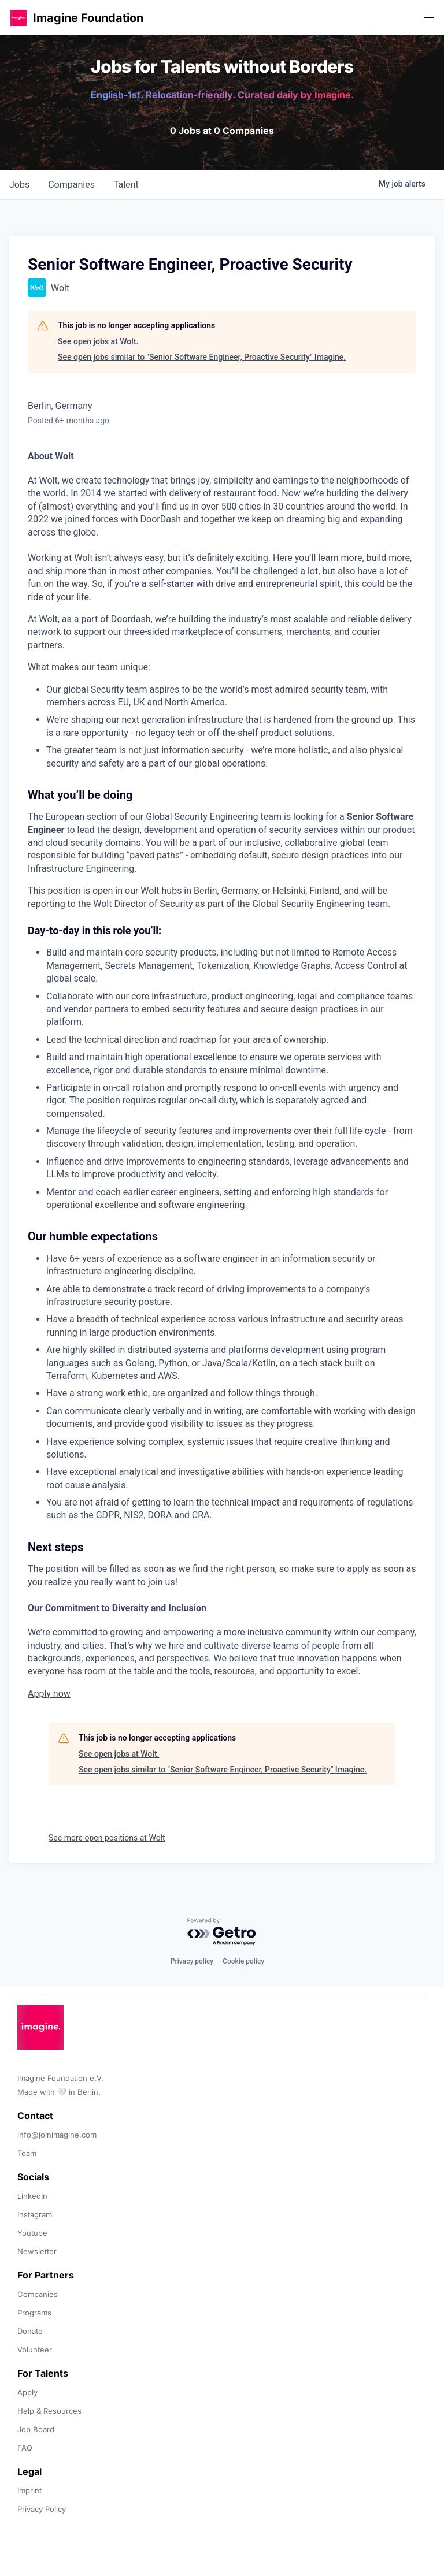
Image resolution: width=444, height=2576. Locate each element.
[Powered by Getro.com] (222, 1932)
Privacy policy (192, 1961)
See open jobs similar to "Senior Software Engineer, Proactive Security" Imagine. (202, 357)
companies (71, 184)
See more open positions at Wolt (107, 1837)
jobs (19, 184)
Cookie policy (243, 1961)
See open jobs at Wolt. (98, 341)
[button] (18, 18)
